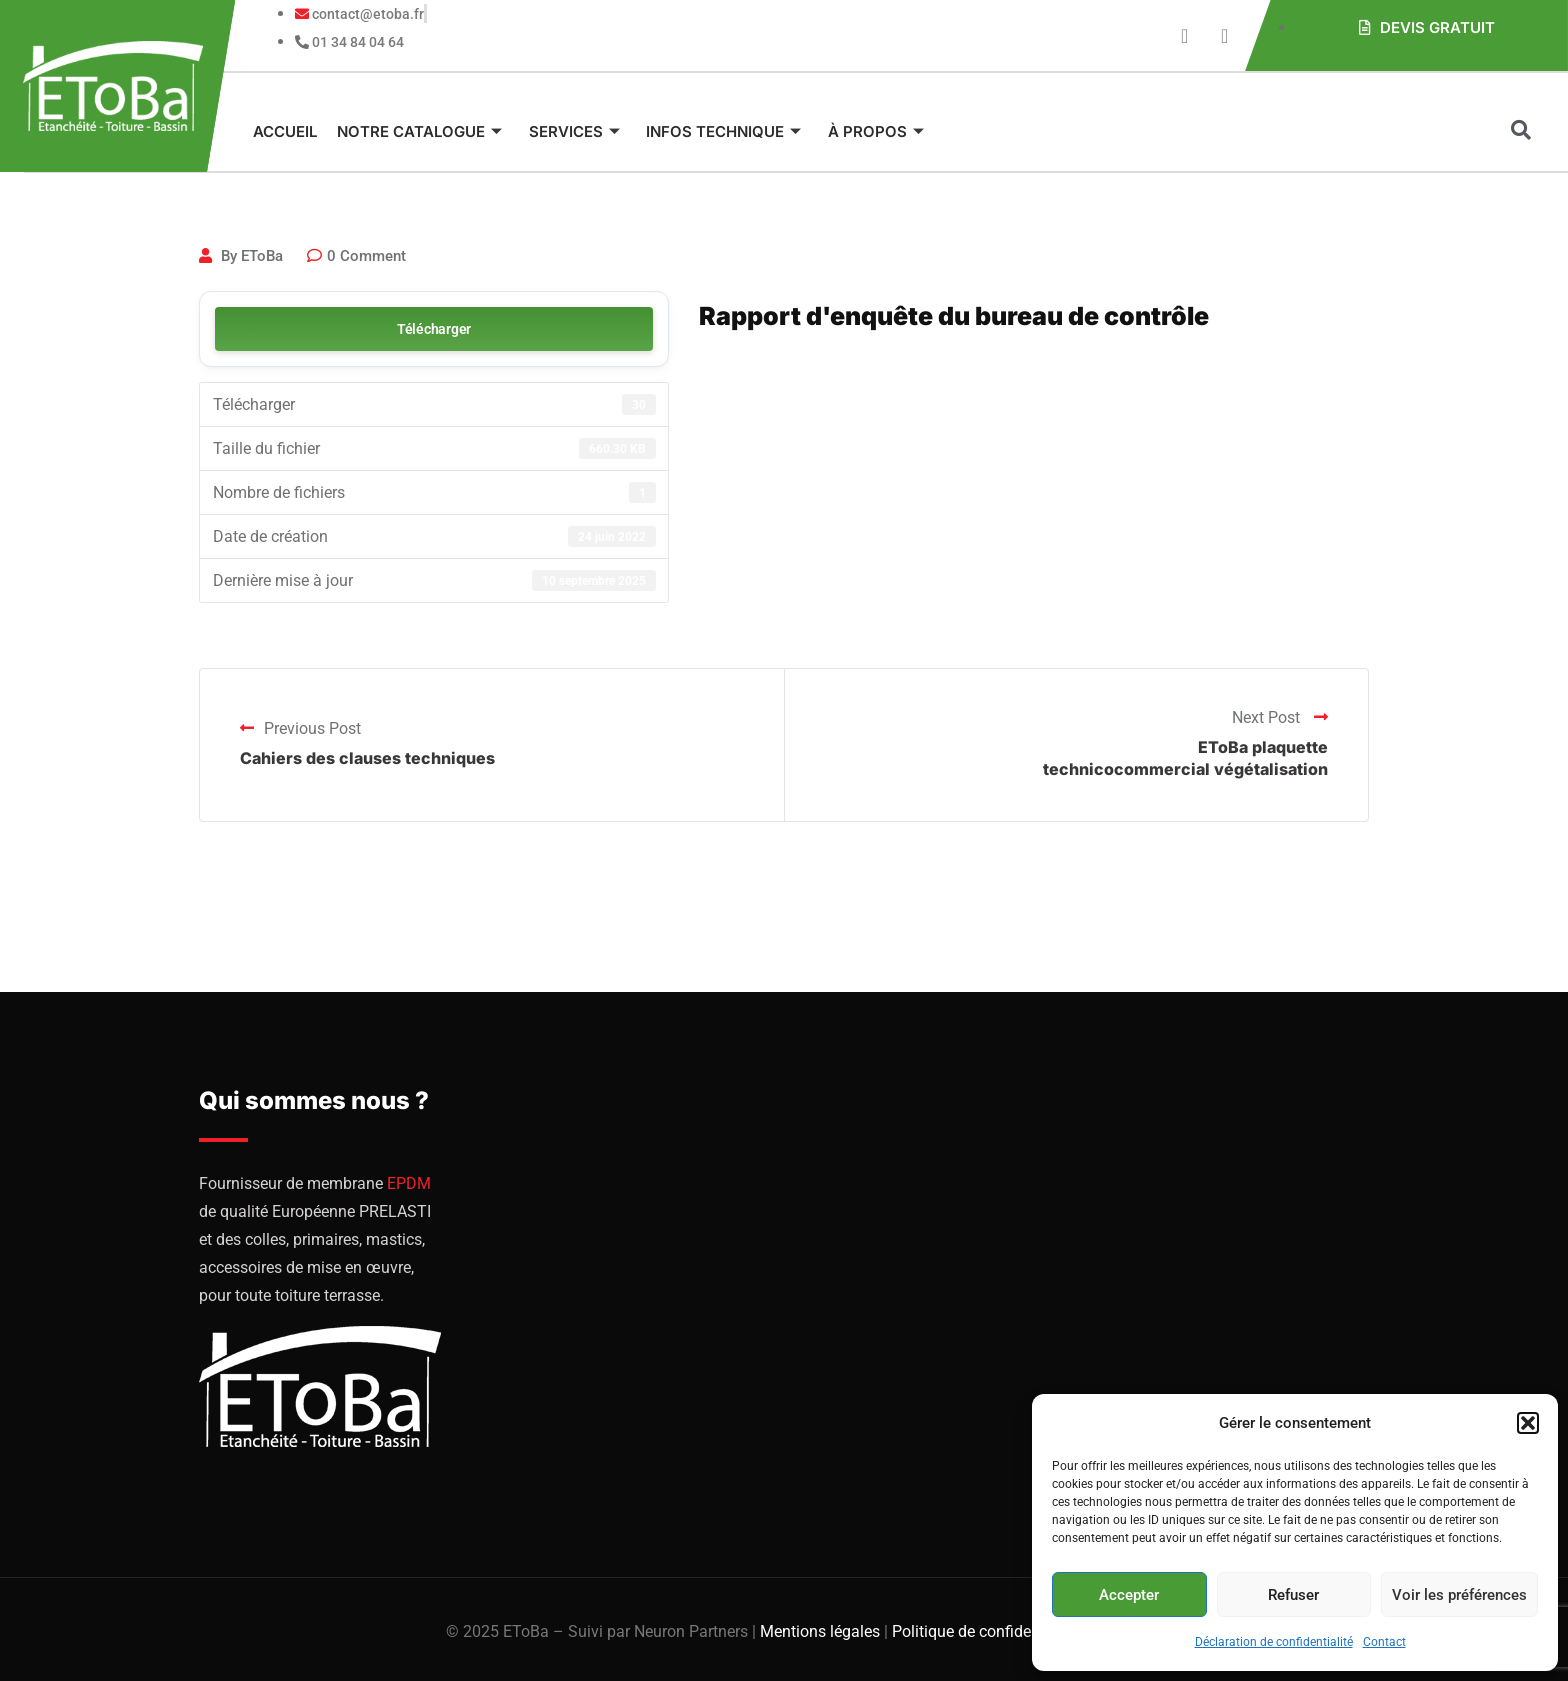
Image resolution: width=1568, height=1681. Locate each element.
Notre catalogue (417, 132)
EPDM (409, 1183)
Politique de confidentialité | (991, 1631)
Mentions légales (820, 1631)
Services (569, 132)
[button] (1528, 1423)
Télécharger (434, 329)
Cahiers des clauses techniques (367, 758)
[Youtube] (1185, 36)
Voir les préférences (1459, 1595)
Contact (1384, 1642)
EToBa (262, 256)
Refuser (1293, 1595)
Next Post (1280, 717)
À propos (866, 132)
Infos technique (716, 132)
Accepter (1129, 1595)
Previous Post (300, 728)
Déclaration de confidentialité (1274, 1642)
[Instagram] (1225, 36)
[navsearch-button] (1521, 132)
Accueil (285, 131)
